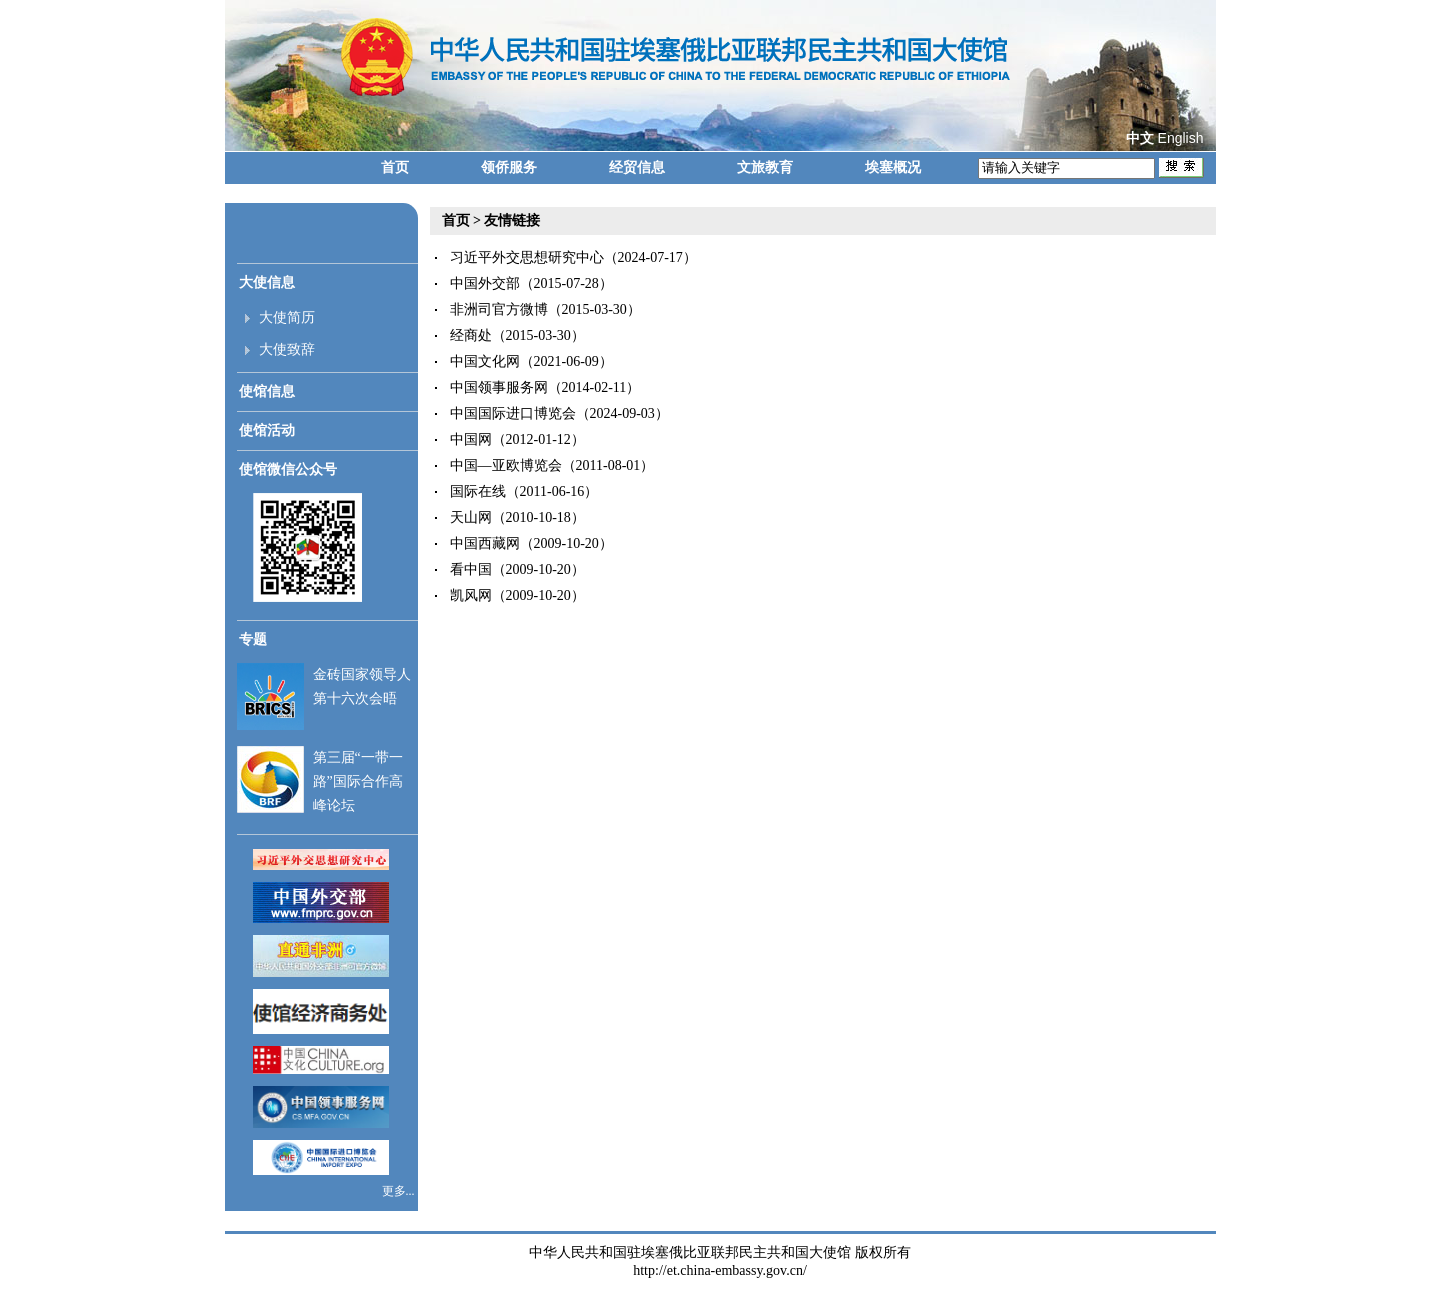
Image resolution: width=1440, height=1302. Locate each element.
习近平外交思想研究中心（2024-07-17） (573, 257)
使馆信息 (267, 391)
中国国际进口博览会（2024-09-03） (559, 413)
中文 (1140, 138)
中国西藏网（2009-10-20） (531, 543)
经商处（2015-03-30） (517, 335)
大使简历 (287, 317)
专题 (253, 639)
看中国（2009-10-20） (517, 569)
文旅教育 (765, 167)
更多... (400, 1191)
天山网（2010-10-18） (517, 517)
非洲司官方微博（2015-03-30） (545, 309)
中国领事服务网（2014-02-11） (545, 387)
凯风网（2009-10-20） (517, 595)
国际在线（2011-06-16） (524, 491)
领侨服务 (509, 167)
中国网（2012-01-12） (517, 439)
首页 (395, 167)
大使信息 (267, 282)
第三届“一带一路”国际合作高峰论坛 (358, 781)
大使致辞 (287, 349)
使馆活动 (267, 430)
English (1181, 138)
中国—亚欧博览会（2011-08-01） (552, 465)
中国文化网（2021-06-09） (531, 361)
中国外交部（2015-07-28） (531, 283)
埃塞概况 (893, 167)
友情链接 (512, 220)
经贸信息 (637, 167)
